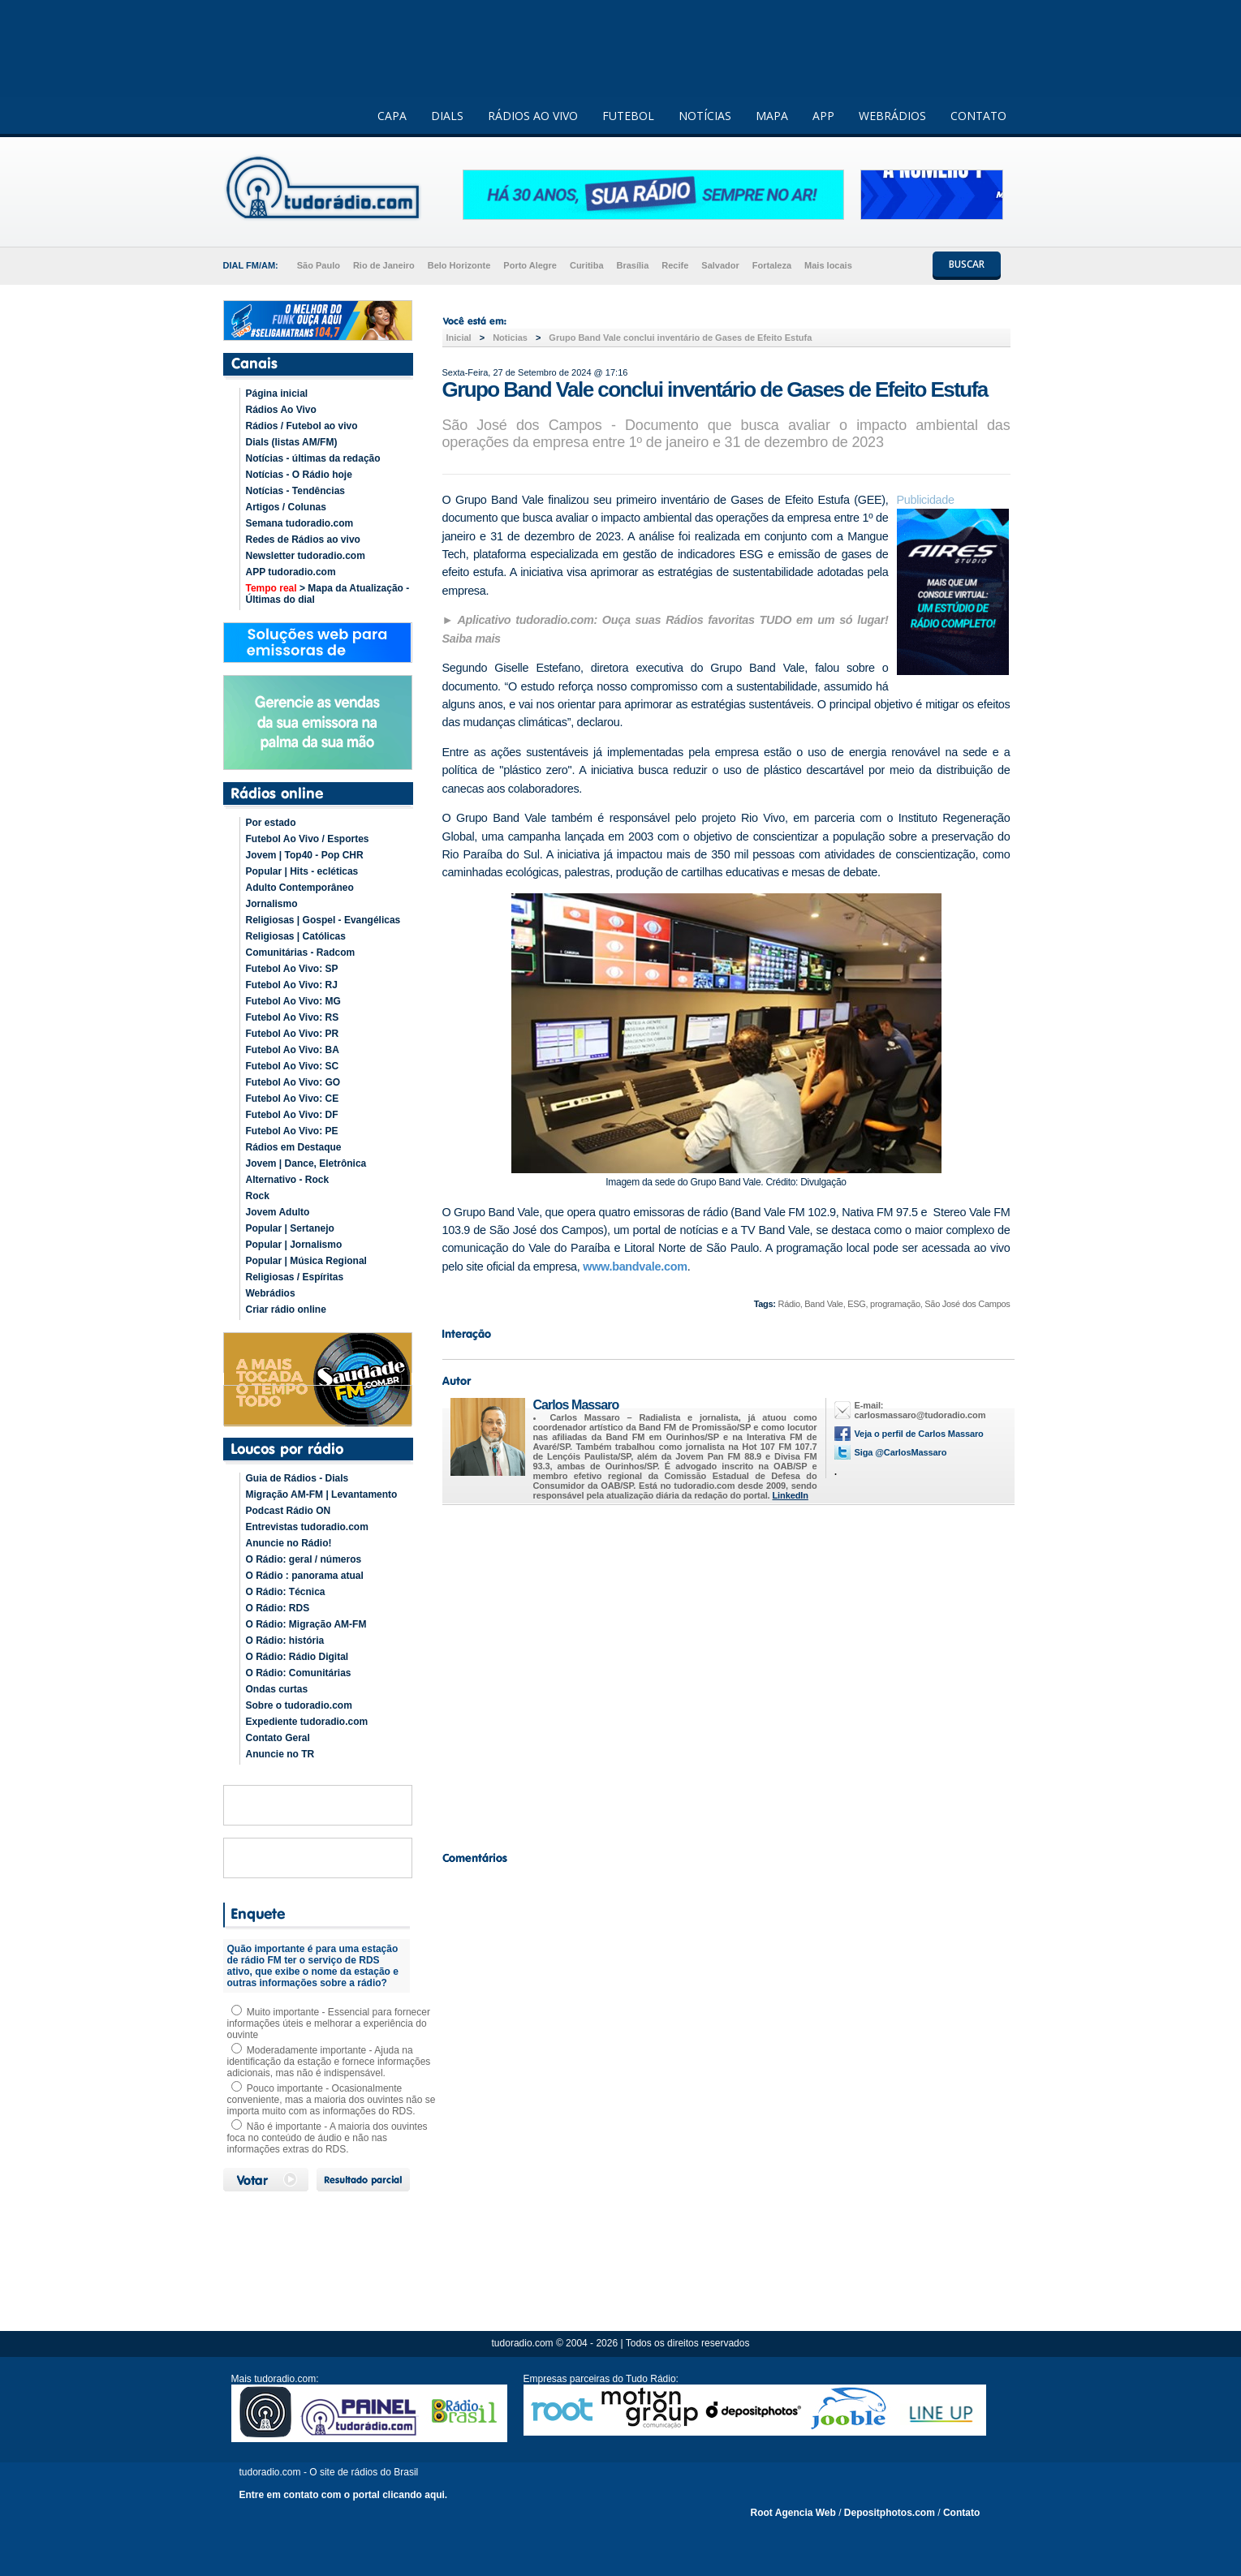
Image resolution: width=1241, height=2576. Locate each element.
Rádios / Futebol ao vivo (302, 426)
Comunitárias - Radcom (300, 952)
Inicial (459, 337)
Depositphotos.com (889, 2512)
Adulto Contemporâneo (300, 887)
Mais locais (828, 265)
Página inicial (277, 393)
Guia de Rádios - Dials (297, 1478)
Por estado (271, 822)
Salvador (720, 265)
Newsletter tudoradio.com (305, 555)
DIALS (447, 115)
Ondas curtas (277, 1689)
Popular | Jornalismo (294, 1244)
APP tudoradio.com (291, 572)
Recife (674, 265)
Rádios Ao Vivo (281, 409)
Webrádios (270, 1293)
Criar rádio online (286, 1309)
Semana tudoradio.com (300, 523)
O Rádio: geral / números (304, 1559)
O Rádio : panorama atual (305, 1575)
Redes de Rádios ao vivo (303, 539)
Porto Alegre (530, 265)
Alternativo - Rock (288, 1179)
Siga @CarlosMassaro (901, 1452)
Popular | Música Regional (306, 1260)
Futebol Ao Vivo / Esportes (307, 839)
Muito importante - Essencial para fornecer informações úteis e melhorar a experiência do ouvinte (328, 2023)
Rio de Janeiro (384, 265)
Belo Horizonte (459, 265)
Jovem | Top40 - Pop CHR (305, 855)
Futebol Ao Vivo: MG (293, 1001)
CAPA (392, 115)
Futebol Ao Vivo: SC (292, 1066)
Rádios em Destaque (294, 1147)
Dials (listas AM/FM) (292, 442)
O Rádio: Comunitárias (298, 1673)
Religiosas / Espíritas (295, 1277)
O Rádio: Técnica (285, 1592)
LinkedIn (790, 1495)
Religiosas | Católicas (296, 936)
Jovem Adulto (278, 1212)
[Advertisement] (726, 1674)
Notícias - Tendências (295, 491)
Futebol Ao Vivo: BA (292, 1050)
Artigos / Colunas (286, 507)
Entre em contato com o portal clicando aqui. (343, 2495)
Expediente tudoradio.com (307, 1721)
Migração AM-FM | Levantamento (322, 1494)
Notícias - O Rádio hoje (299, 474)
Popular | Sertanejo (290, 1228)
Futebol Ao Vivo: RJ (292, 985)
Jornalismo (272, 904)
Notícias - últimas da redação (313, 458)
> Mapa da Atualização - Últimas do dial (328, 594)
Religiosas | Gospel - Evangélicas (323, 920)
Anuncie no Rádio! (289, 1543)
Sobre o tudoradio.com (299, 1705)
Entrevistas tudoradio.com (307, 1527)
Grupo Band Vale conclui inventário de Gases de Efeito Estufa (680, 337)
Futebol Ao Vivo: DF (292, 1114)
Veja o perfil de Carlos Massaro (919, 1434)
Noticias (510, 337)
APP (823, 115)
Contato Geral (278, 1738)
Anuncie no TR (280, 1754)
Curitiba (587, 265)
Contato (961, 2512)
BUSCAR (967, 264)
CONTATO (978, 115)
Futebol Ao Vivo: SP (292, 968)
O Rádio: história (285, 1640)
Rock (257, 1196)
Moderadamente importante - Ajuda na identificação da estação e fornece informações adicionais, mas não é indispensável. (329, 2062)
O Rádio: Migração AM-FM (306, 1624)
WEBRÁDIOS (892, 115)
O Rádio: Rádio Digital (297, 1656)
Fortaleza (771, 265)
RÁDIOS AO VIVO (533, 115)
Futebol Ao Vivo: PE (292, 1131)
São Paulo (318, 265)
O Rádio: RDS (278, 1608)
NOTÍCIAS (705, 115)
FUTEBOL (628, 115)
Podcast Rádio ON (288, 1510)
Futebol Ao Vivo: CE (292, 1098)
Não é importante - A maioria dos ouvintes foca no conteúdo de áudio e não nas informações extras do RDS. (327, 2138)
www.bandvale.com (635, 1266)
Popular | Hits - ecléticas (302, 871)
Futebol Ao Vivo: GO (293, 1082)
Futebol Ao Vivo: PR (292, 1033)
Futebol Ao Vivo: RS (292, 1017)
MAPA (772, 115)
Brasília (633, 265)
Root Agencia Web (793, 2512)
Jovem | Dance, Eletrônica (306, 1163)
